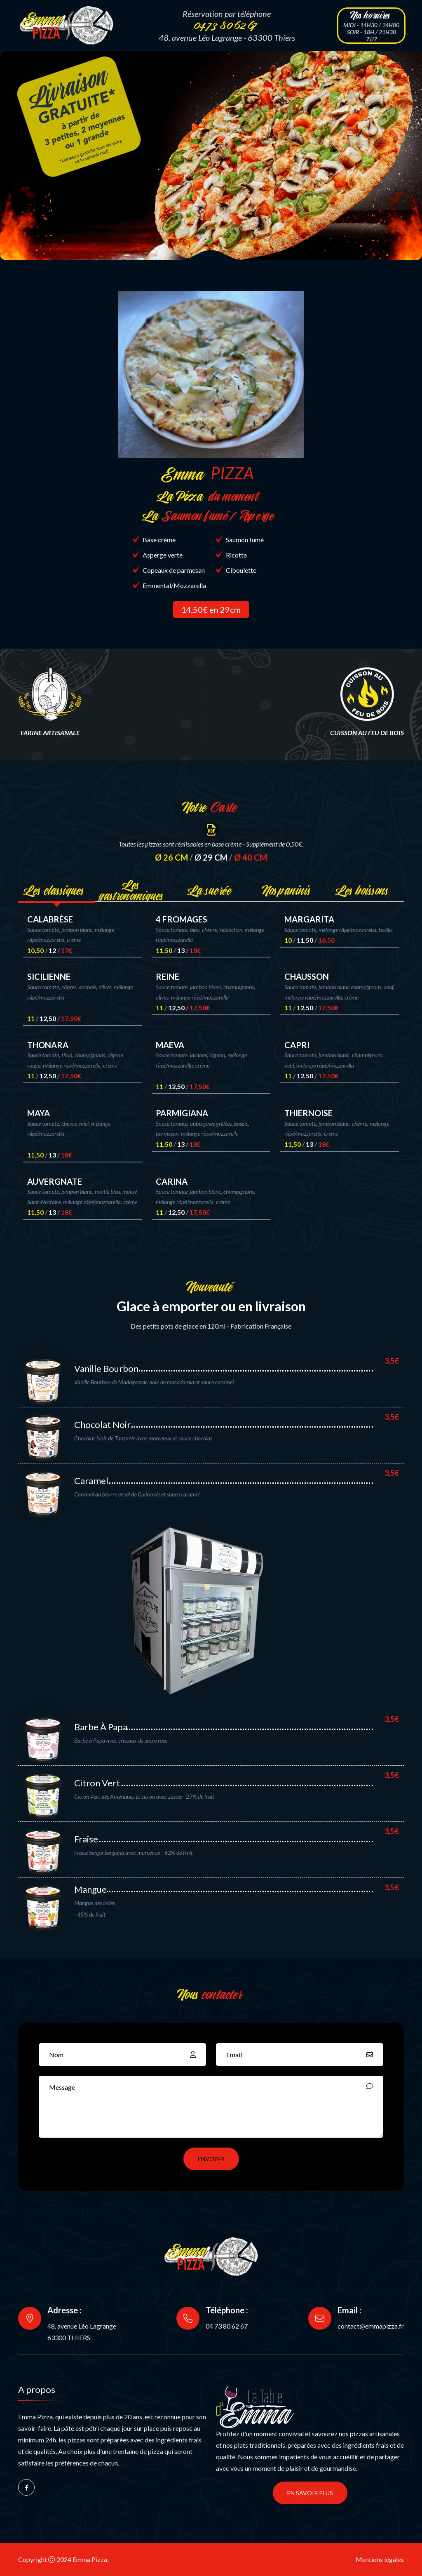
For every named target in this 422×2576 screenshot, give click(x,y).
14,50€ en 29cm (211, 609)
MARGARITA (309, 919)
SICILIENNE (48, 976)
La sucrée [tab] (211, 890)
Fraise (86, 1838)
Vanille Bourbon (106, 1368)
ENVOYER (211, 2158)
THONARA (47, 1045)
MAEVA (170, 1045)
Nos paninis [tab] (288, 890)
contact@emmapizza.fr (371, 2326)
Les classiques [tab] (57, 890)
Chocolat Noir (102, 1424)
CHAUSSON (306, 976)
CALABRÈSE (50, 919)
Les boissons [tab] (365, 890)
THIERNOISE (308, 1113)
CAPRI (296, 1045)
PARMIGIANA (182, 1113)
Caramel (91, 1480)
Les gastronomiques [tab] (134, 890)
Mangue (90, 1889)
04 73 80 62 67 (227, 2326)
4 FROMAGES (181, 919)
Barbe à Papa (100, 1726)
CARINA (172, 1181)
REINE (167, 976)
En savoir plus (310, 2492)
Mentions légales (380, 2559)
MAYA (38, 1113)
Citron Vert (97, 1782)
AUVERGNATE (54, 1181)
